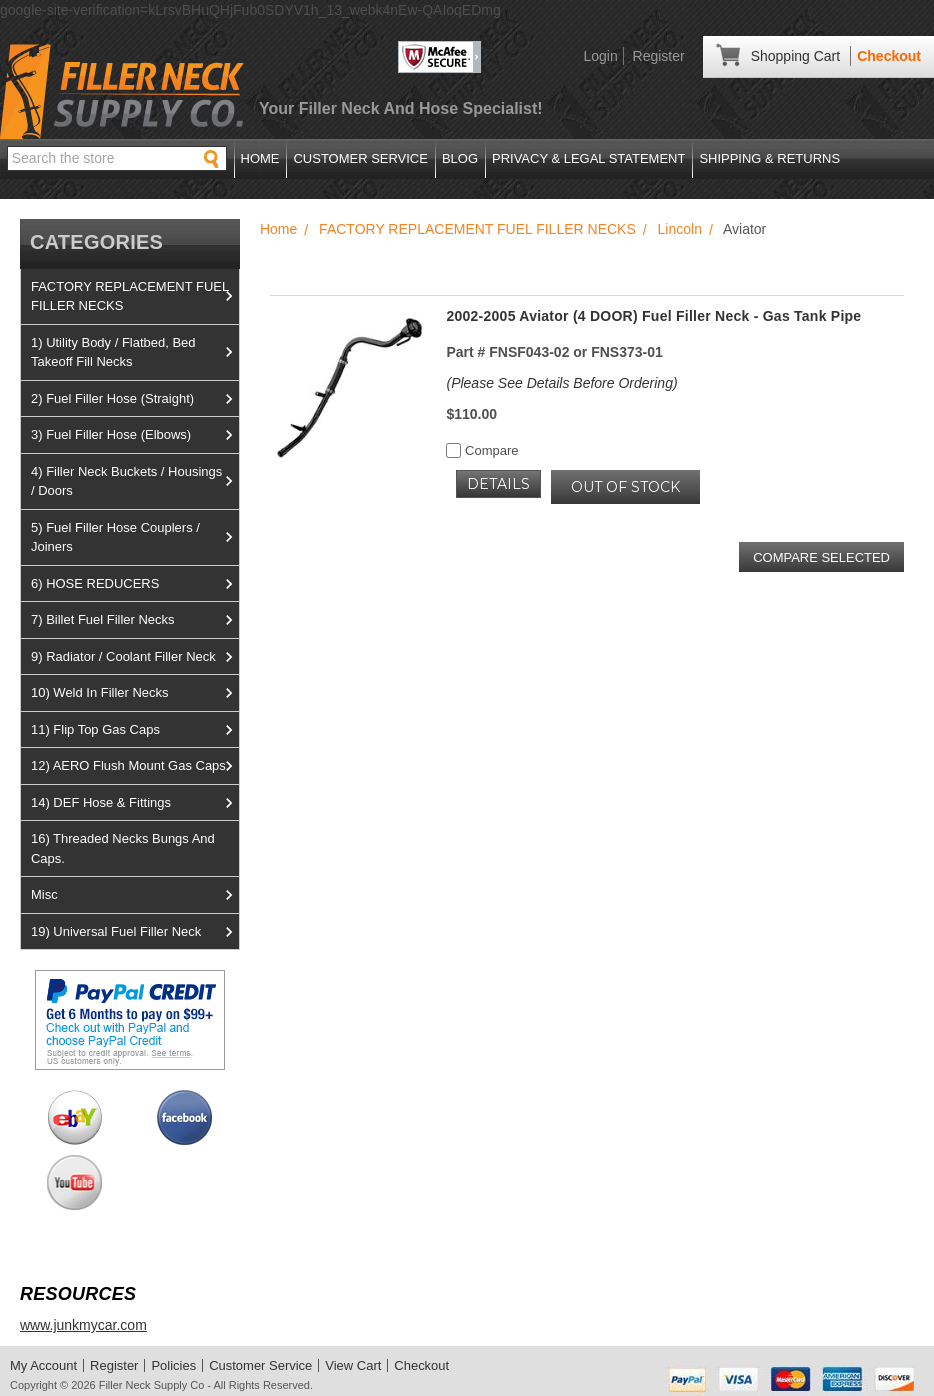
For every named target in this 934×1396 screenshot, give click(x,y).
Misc (135, 895)
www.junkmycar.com (83, 1325)
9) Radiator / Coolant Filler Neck (135, 657)
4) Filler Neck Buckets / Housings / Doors (135, 481)
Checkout (889, 56)
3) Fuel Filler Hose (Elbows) (135, 435)
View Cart (353, 1365)
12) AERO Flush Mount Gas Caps (135, 766)
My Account (43, 1365)
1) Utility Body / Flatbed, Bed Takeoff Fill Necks (135, 352)
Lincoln (680, 229)
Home (260, 158)
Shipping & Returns (769, 158)
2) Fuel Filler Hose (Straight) (135, 399)
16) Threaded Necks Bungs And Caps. (123, 848)
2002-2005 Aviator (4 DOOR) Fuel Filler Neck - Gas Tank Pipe (653, 316)
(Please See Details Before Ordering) (561, 383)
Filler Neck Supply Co (152, 1385)
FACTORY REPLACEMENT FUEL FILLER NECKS (135, 296)
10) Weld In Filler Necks (135, 693)
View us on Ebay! (74, 1117)
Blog (460, 158)
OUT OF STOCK (625, 487)
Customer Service (360, 158)
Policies (173, 1365)
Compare (482, 450)
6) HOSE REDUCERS (135, 584)
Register (659, 56)
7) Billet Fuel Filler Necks (135, 620)
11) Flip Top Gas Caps (135, 730)
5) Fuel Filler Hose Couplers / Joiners (135, 537)
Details (498, 484)
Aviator (744, 229)
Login (600, 56)
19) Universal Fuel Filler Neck (135, 932)
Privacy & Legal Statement (588, 158)
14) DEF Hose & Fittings (135, 803)
